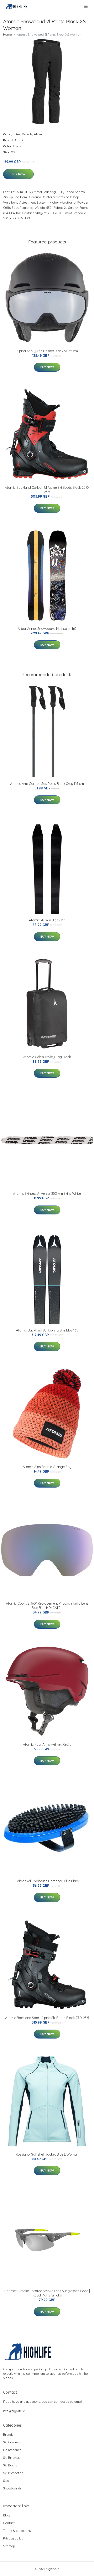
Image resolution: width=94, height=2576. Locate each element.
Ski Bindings (11, 2458)
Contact (9, 2523)
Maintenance (12, 2450)
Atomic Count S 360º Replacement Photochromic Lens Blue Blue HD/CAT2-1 (47, 1605)
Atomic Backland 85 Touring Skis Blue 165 (47, 1330)
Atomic (39, 134)
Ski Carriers (11, 2442)
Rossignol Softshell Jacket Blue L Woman (47, 2154)
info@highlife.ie (14, 2411)
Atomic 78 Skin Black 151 (47, 920)
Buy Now (18, 174)
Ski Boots (10, 2465)
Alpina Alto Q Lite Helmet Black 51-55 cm (47, 351)
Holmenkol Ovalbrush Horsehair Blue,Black (47, 1881)
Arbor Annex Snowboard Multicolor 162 (47, 629)
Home (7, 35)
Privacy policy (13, 2538)
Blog (6, 2515)
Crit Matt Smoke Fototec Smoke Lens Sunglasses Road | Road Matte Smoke (47, 2293)
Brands (27, 134)
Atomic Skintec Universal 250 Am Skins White (47, 1193)
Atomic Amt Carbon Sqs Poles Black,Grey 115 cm (47, 784)
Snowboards (12, 2488)
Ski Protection (13, 2473)
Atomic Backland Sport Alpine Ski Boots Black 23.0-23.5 (47, 2018)
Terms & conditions (17, 2531)
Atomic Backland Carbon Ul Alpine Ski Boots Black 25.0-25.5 (47, 489)
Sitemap (9, 2546)
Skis (6, 2481)
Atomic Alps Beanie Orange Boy (47, 1467)
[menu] (86, 6)
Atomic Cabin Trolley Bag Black (47, 1057)
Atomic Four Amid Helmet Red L (47, 1744)
